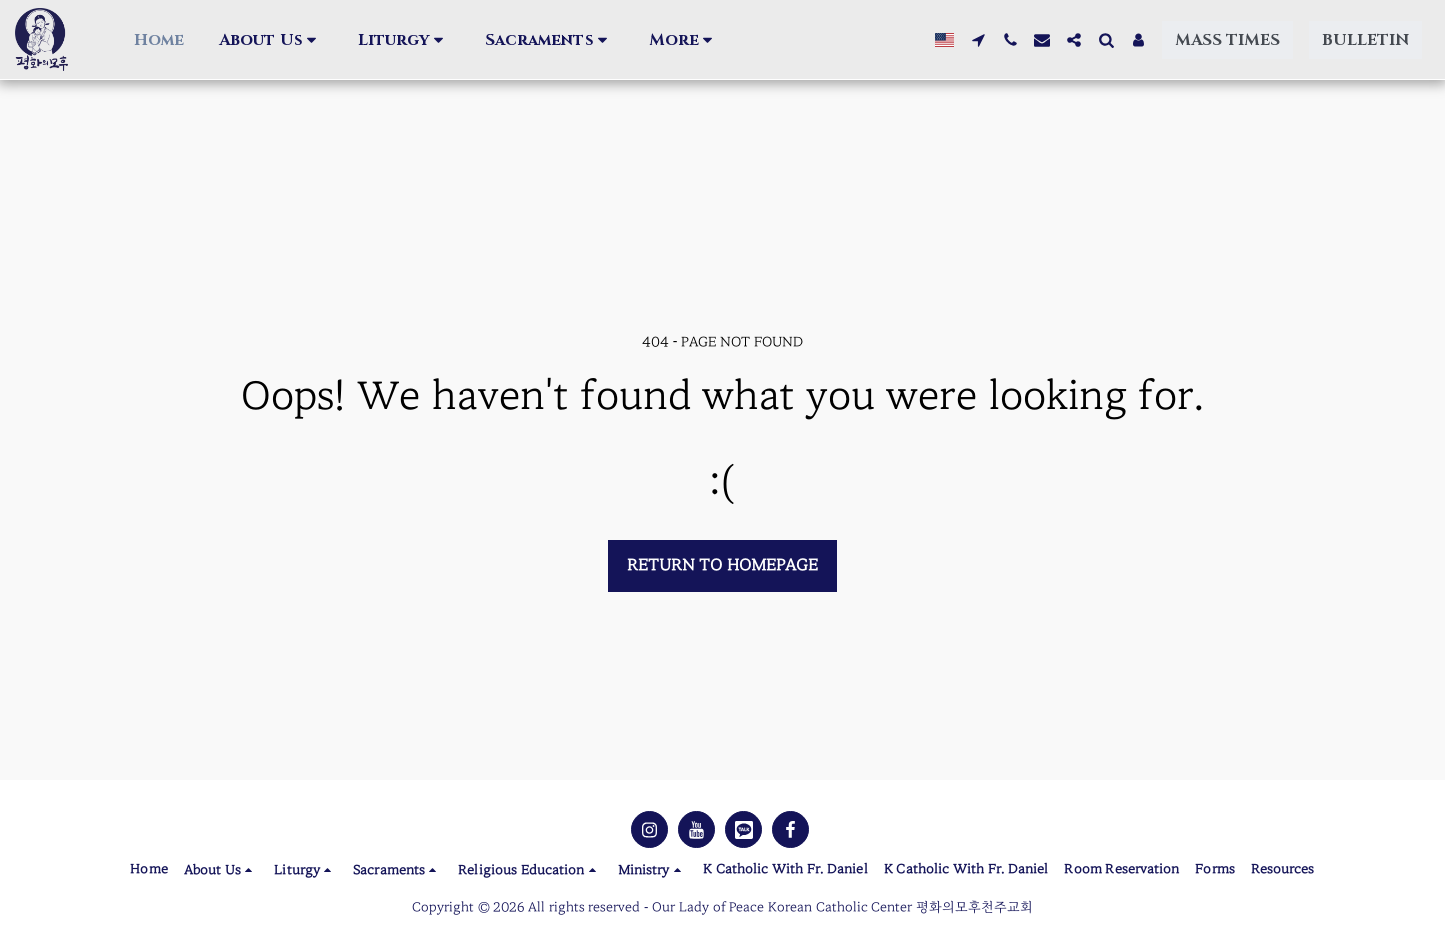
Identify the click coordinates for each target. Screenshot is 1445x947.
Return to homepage (722, 565)
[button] (218, 40)
